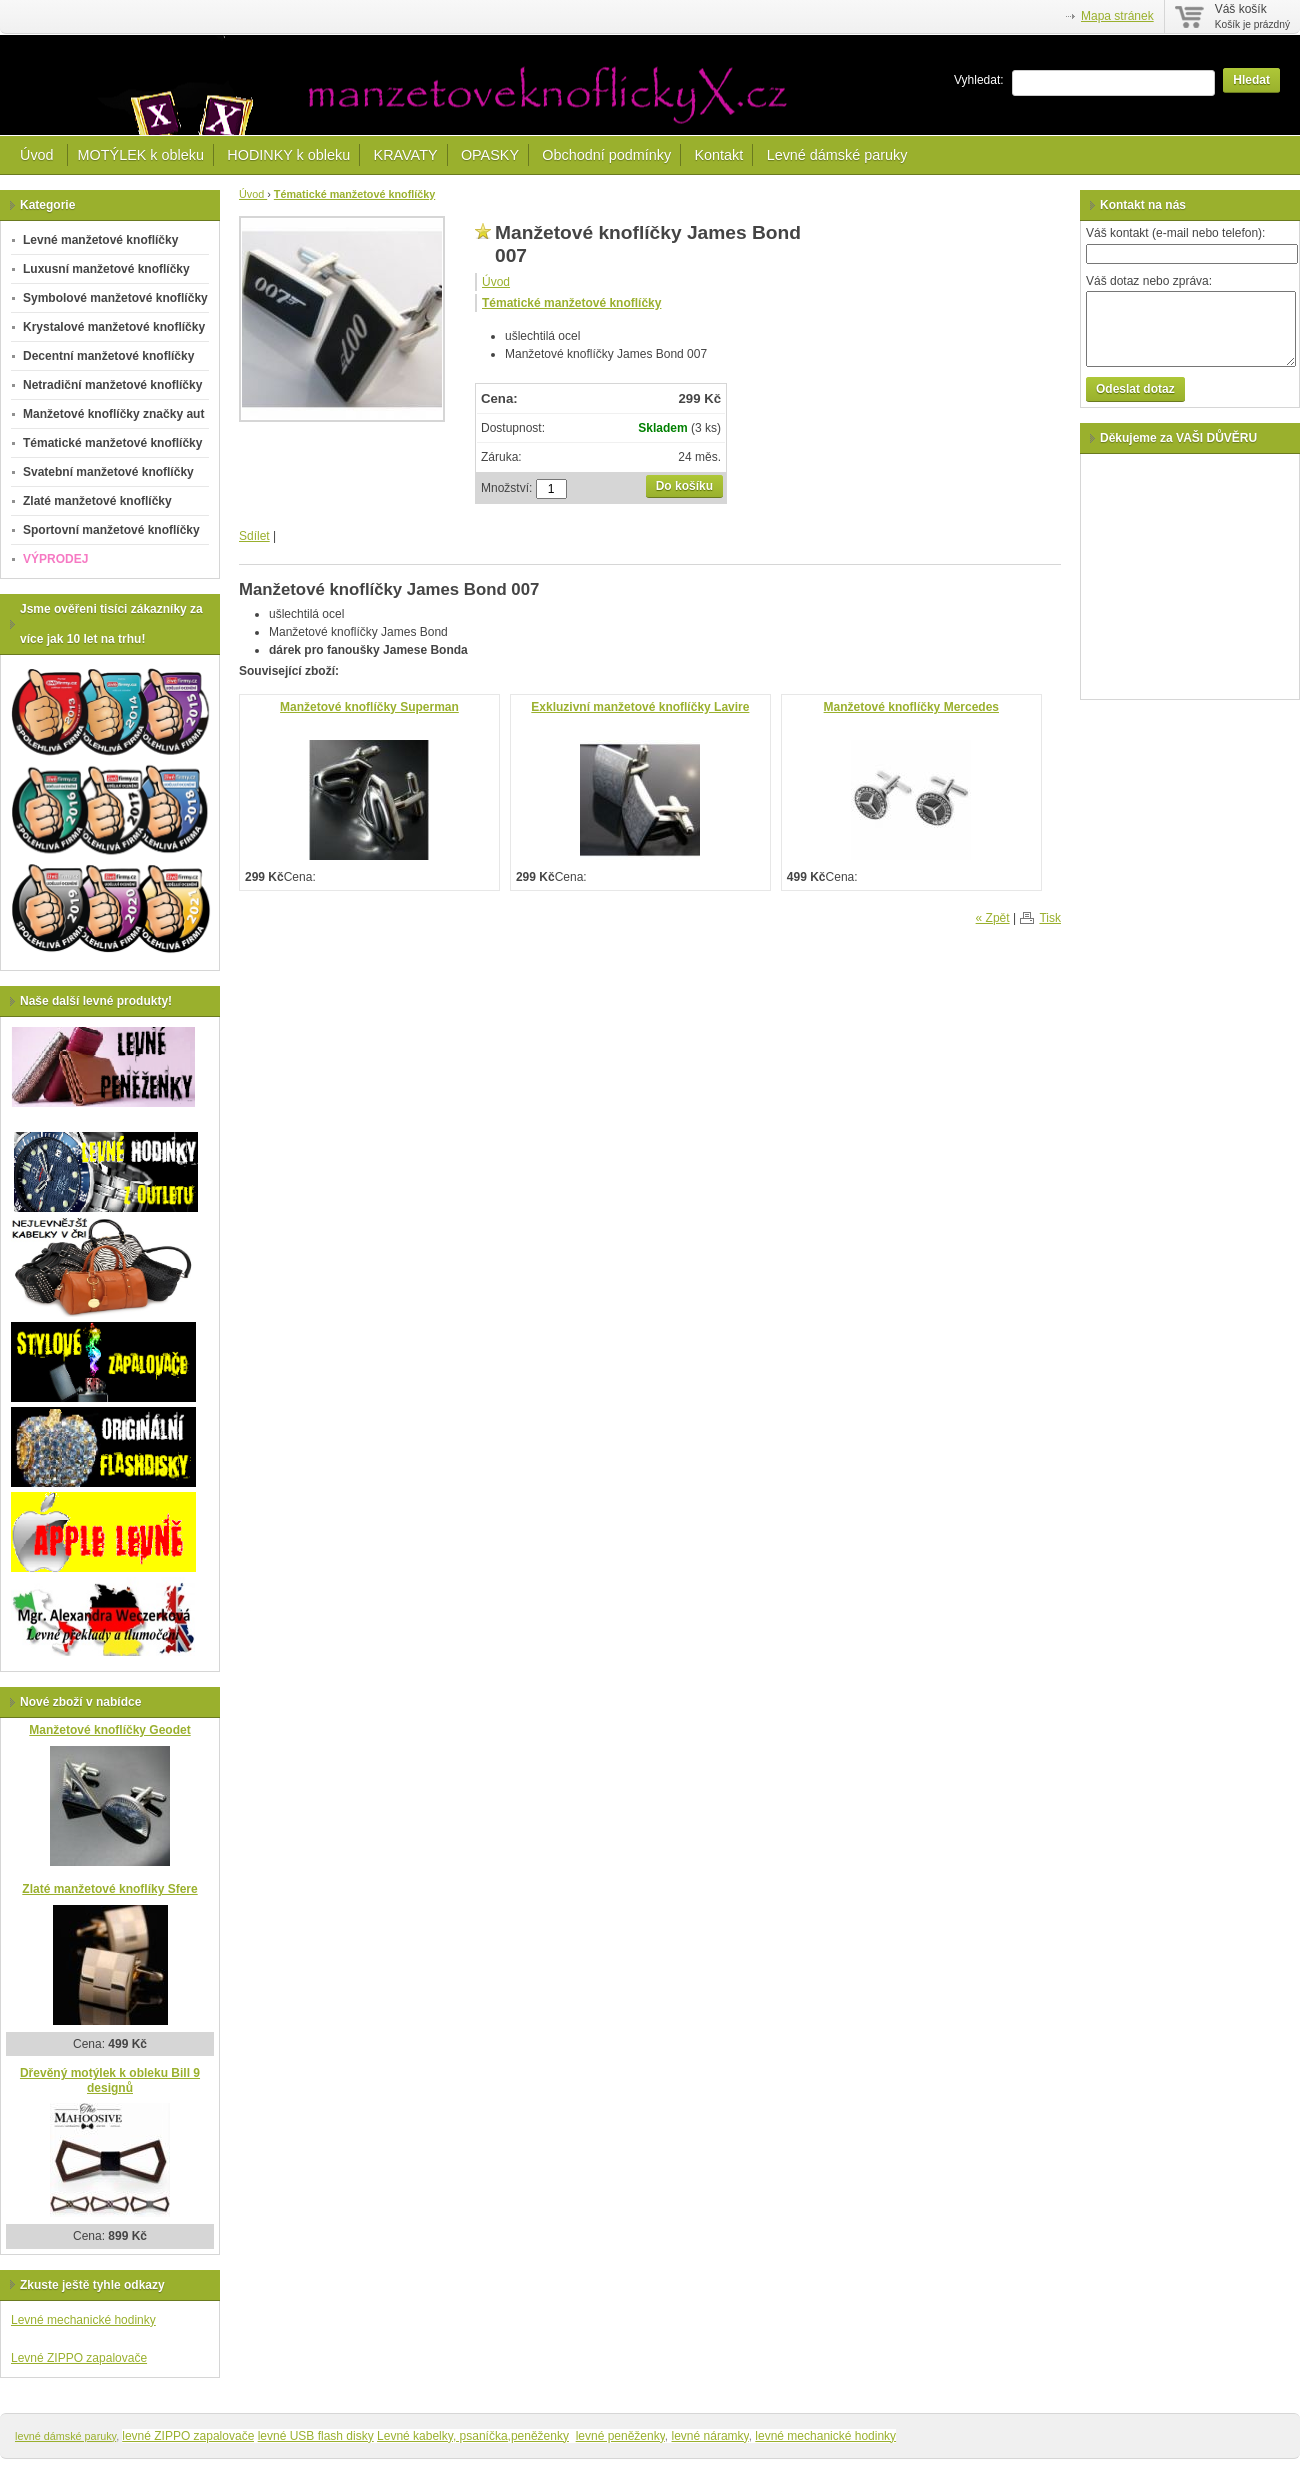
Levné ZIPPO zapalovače (79, 2358)
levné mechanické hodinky (825, 2436)
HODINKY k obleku (288, 155)
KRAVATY (406, 155)
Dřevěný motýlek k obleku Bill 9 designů (110, 2080)
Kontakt (718, 155)
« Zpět (993, 918)
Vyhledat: (979, 80)
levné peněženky (620, 2436)
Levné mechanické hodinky (83, 2320)
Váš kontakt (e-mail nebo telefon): (1175, 233)
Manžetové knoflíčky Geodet (109, 1730)
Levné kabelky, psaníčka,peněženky (473, 2436)
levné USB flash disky (316, 2436)
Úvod (39, 155)
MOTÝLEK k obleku (141, 155)
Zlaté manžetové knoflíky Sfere (109, 1889)
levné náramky (710, 2436)
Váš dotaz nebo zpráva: (1149, 281)
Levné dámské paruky (837, 155)
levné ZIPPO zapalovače (188, 2436)
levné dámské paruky (65, 2436)
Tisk (1050, 918)
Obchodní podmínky (606, 155)
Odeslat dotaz (1135, 389)
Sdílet (254, 536)
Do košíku (684, 486)
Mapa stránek (1117, 16)
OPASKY (490, 155)
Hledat (1251, 80)
